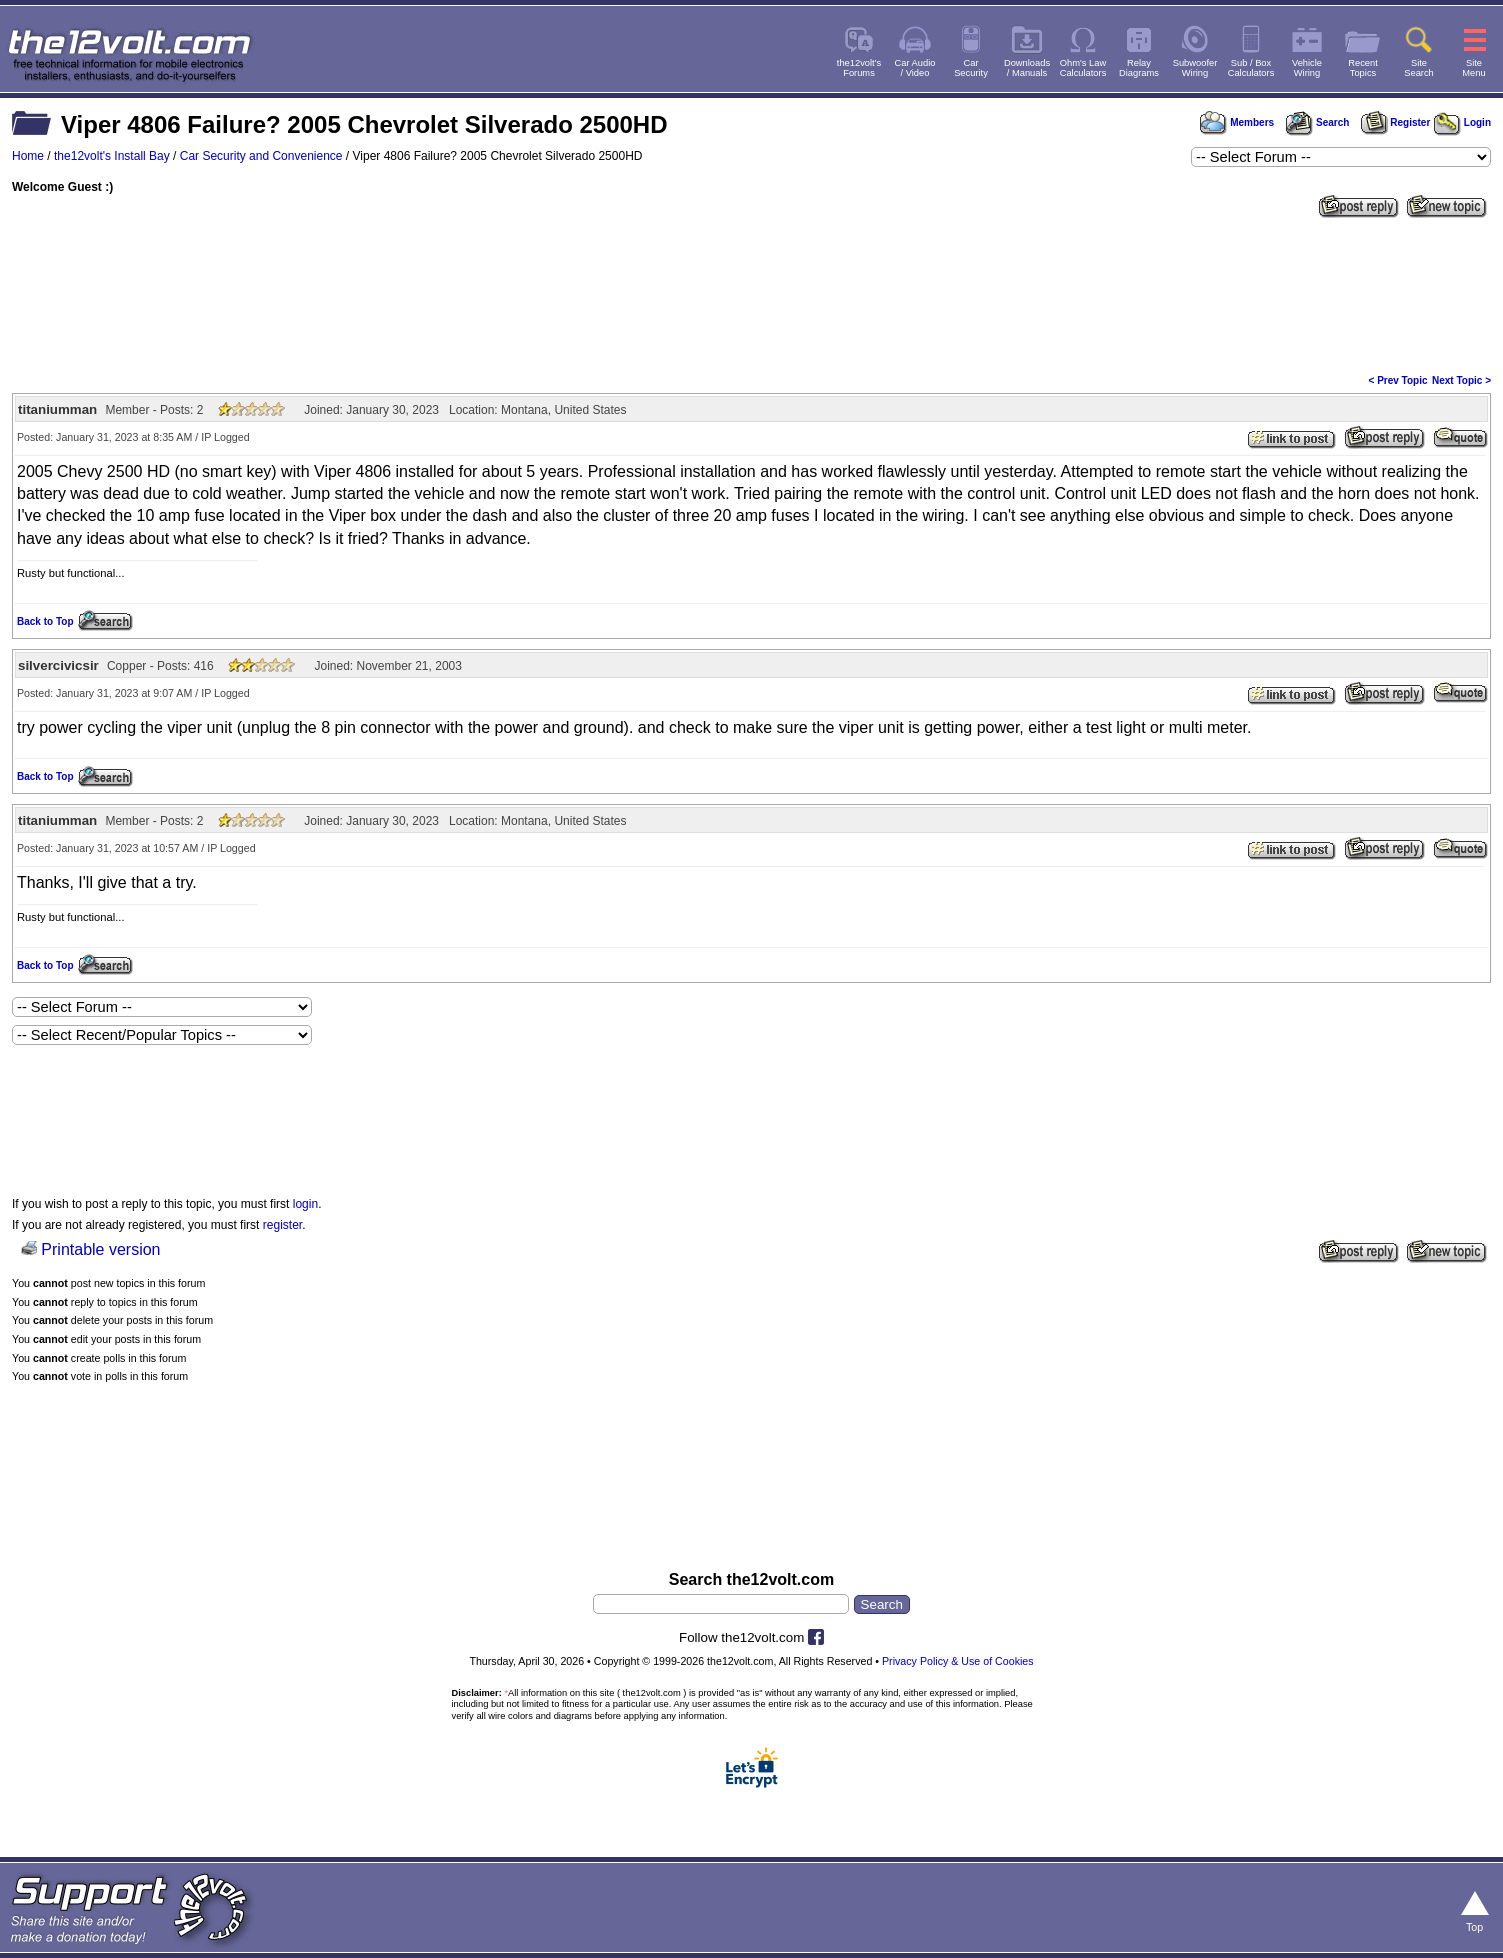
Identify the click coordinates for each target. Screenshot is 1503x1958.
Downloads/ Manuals (1027, 68)
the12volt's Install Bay (112, 156)
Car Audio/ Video (915, 68)
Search (1317, 122)
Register (1396, 122)
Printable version (100, 1249)
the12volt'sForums (859, 68)
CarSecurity (971, 68)
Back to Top (45, 621)
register (282, 1225)
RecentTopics (1363, 68)
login (305, 1204)
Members (1237, 122)
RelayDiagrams (1139, 68)
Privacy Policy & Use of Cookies (958, 1661)
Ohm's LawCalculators (1083, 68)
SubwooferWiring (1195, 68)
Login (1462, 122)
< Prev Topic (1398, 380)
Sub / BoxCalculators (1251, 68)
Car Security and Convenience (261, 156)
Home (28, 156)
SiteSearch (1419, 68)
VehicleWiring (1307, 68)
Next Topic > (1461, 380)
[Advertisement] (752, 294)
